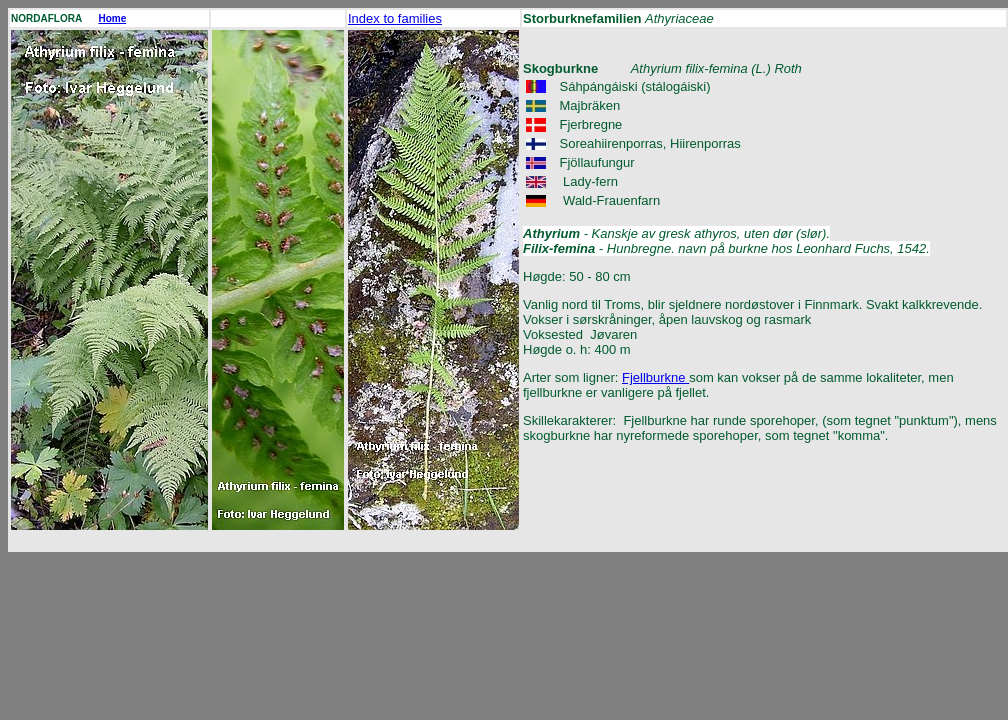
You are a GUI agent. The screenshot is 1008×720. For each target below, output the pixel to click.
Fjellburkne (655, 377)
